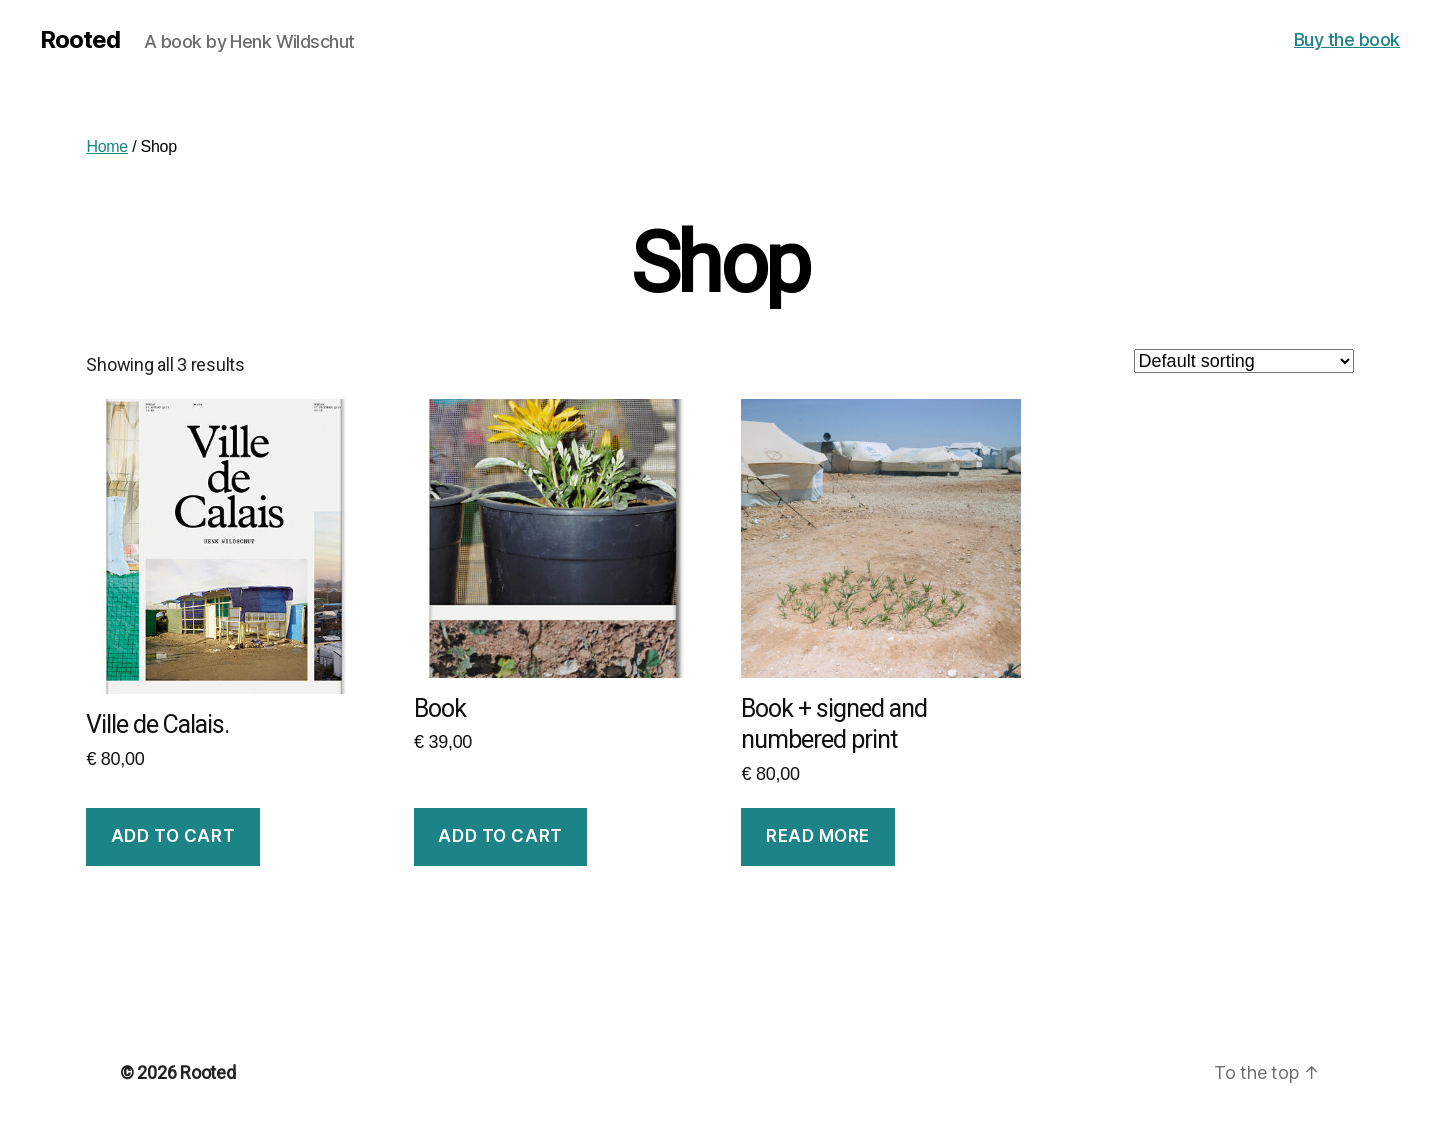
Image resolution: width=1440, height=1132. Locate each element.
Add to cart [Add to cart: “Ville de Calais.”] (173, 836)
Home (107, 146)
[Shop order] (1244, 361)
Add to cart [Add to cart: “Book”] (500, 836)
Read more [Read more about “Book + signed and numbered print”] (818, 836)
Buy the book (1347, 39)
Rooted (80, 40)
